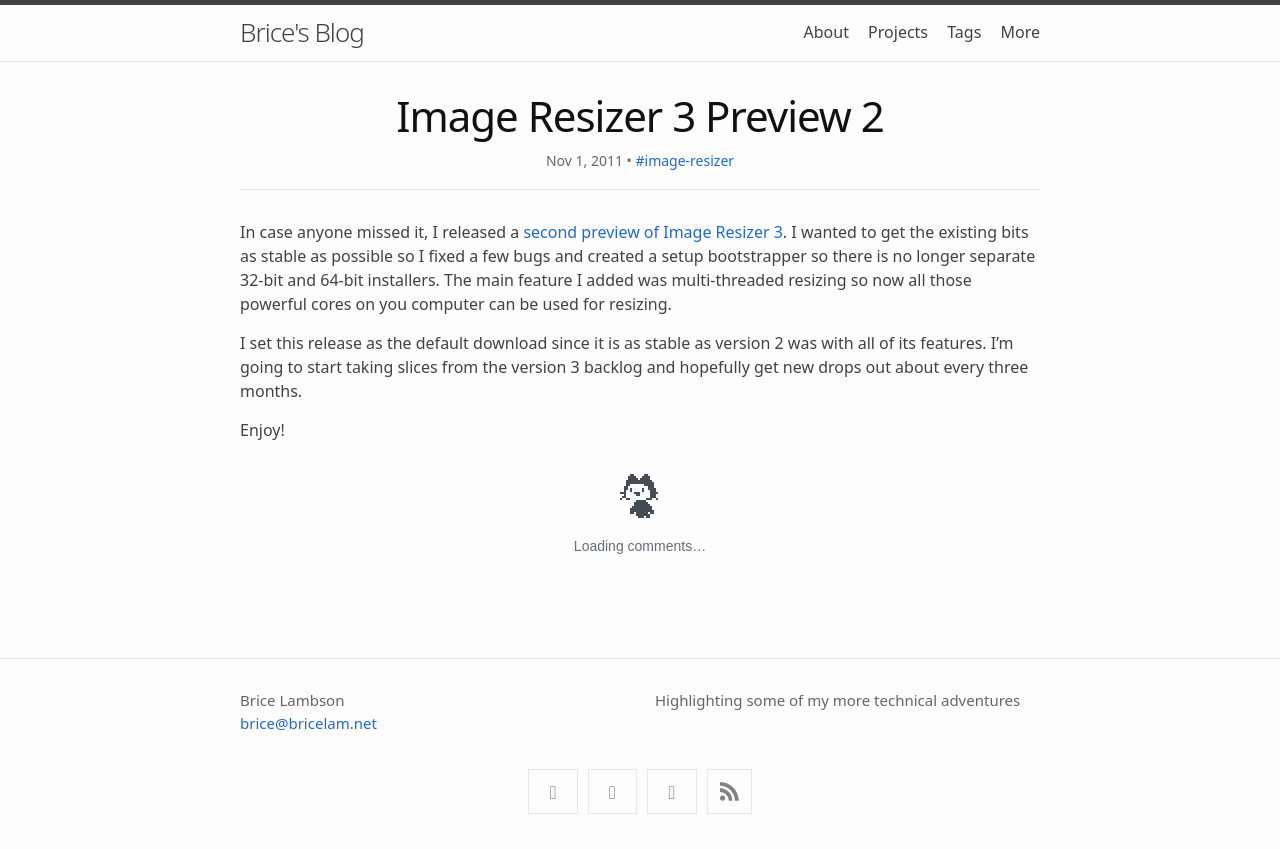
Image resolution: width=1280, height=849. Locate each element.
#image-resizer (684, 160)
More (1020, 32)
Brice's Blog (302, 32)
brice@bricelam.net (308, 723)
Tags (964, 32)
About (826, 32)
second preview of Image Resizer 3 (652, 232)
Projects (898, 32)
